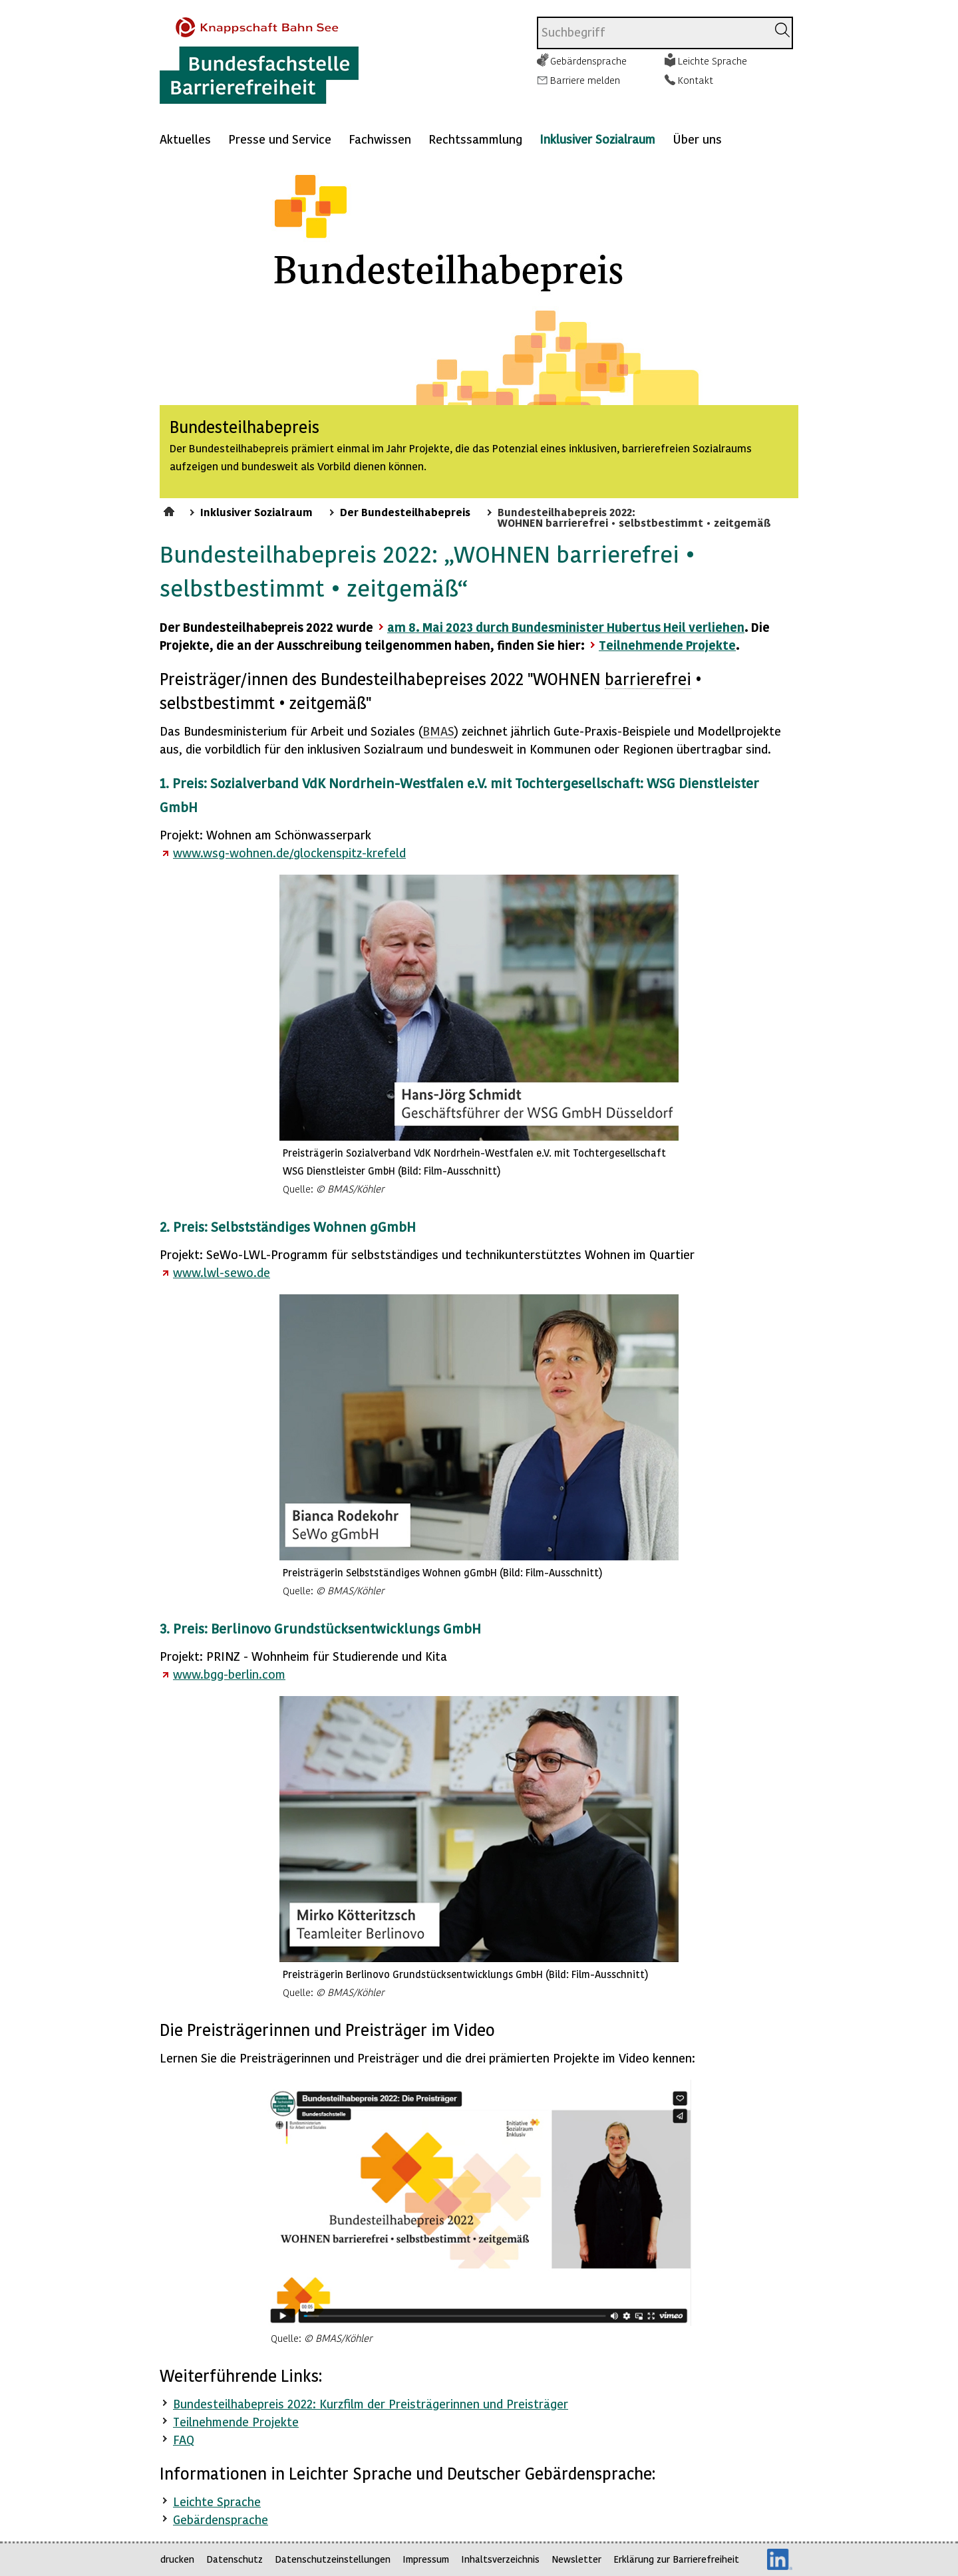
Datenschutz (234, 2559)
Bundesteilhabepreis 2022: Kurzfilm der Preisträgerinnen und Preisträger (370, 2403)
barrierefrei (648, 678)
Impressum (425, 2559)
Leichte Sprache (712, 61)
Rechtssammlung (475, 139)
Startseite (170, 509)
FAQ (183, 2439)
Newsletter (576, 2559)
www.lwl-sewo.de (221, 1272)
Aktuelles (185, 139)
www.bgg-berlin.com (229, 1674)
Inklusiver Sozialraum (597, 139)
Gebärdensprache (588, 61)
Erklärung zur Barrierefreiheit (676, 2559)
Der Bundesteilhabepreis (405, 511)
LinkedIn (779, 2559)
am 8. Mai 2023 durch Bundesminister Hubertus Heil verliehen (565, 627)
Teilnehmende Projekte (667, 645)
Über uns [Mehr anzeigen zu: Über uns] (697, 139)
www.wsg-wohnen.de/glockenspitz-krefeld (289, 852)
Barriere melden (585, 80)
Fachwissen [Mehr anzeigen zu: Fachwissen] (380, 139)
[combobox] (652, 33)
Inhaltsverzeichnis (500, 2559)
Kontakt (695, 80)
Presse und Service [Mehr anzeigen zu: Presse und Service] (279, 139)
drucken (177, 2559)
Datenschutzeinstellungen (333, 2559)
